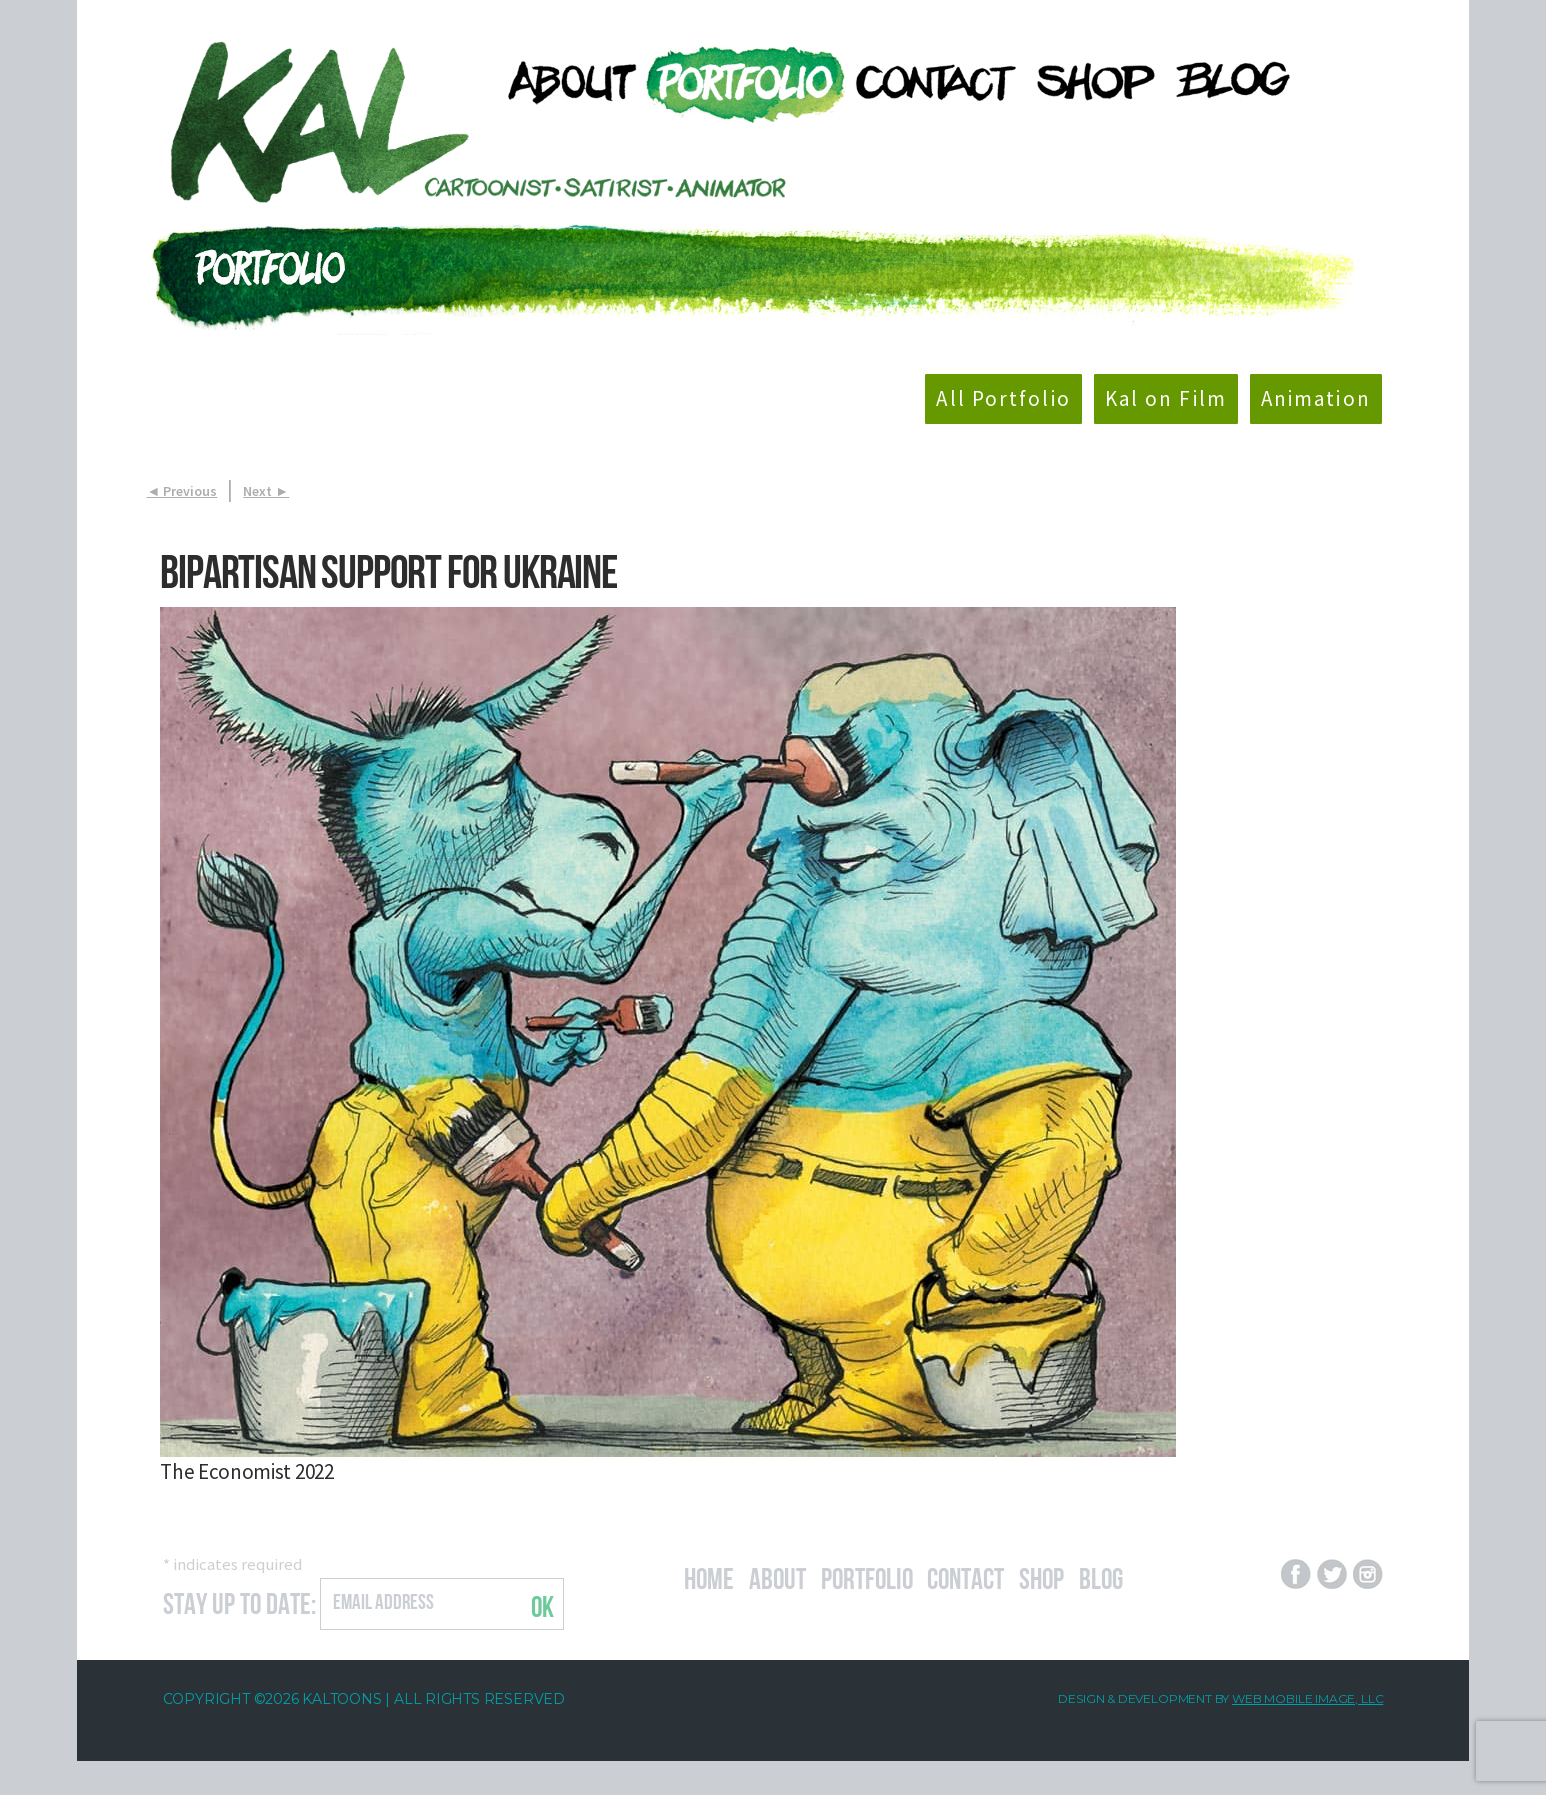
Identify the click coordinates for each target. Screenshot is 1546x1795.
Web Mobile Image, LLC (1307, 1698)
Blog (1101, 1576)
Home (709, 1576)
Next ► (266, 491)
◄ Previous (181, 491)
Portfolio (867, 1576)
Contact (965, 1576)
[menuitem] (563, 81)
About (777, 1576)
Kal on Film (1166, 398)
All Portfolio (1003, 398)
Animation (1316, 398)
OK (542, 1604)
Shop (1041, 1576)
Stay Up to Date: (239, 1601)
